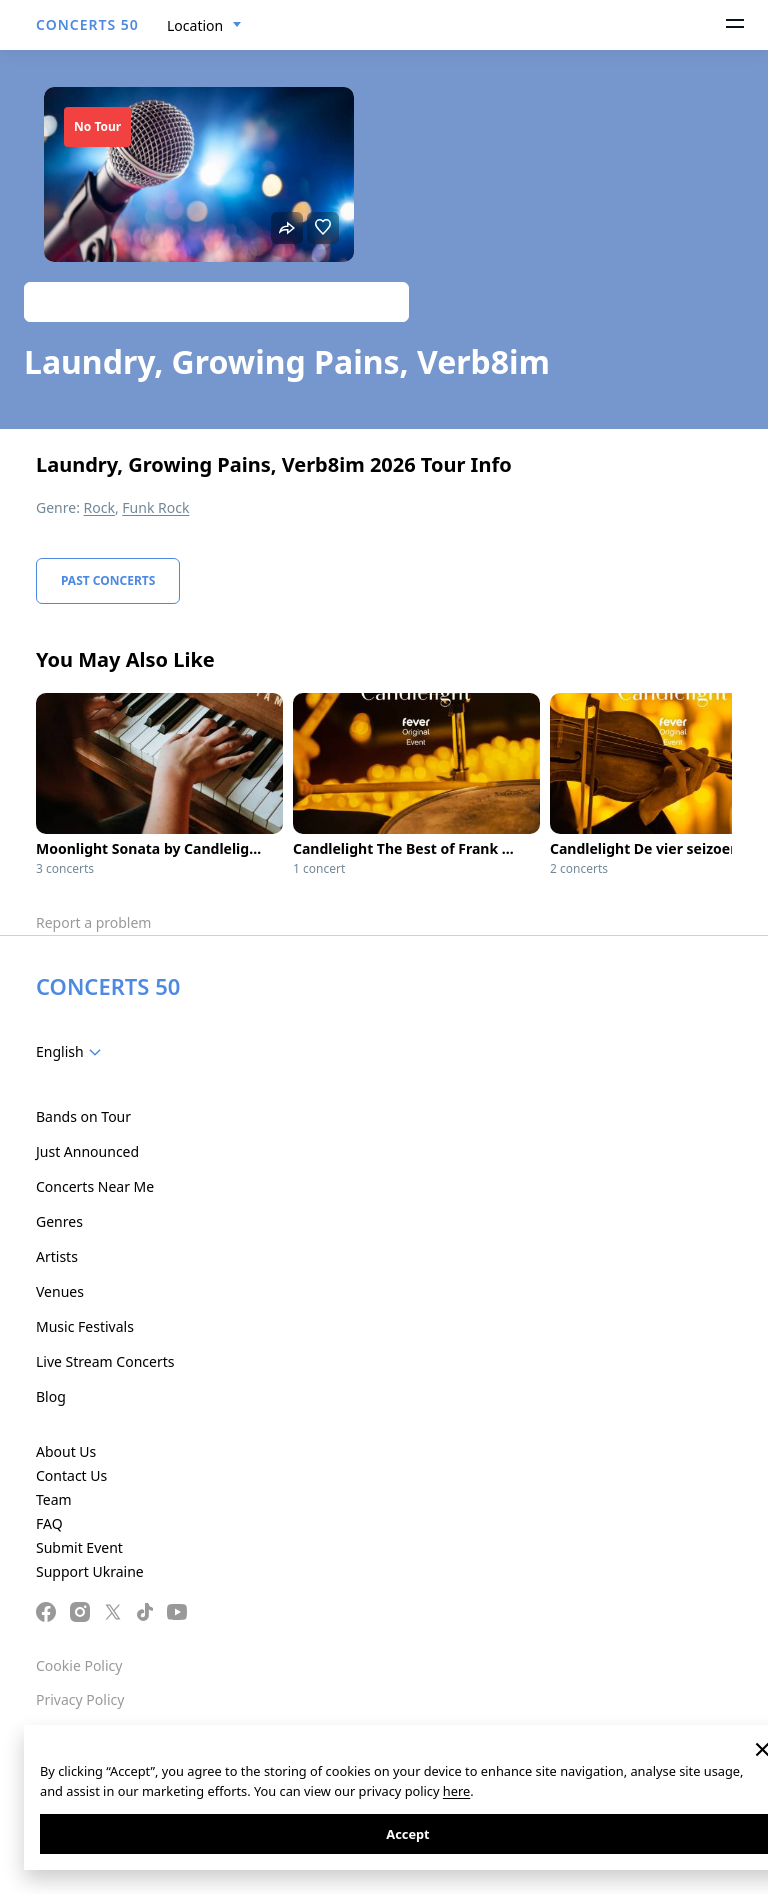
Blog (51, 1396)
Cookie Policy (79, 1665)
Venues (60, 1291)
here (456, 1791)
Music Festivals (85, 1326)
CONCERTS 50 (87, 24)
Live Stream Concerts (105, 1361)
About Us (66, 1451)
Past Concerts (108, 580)
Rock (99, 507)
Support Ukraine (90, 1571)
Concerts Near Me (95, 1186)
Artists (57, 1256)
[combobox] (204, 26)
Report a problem (93, 922)
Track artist (216, 301)
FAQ (49, 1523)
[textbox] (72, 1052)
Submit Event (79, 1547)
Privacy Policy (80, 1699)
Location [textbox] (195, 25)
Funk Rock (155, 507)
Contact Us (71, 1475)
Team (54, 1499)
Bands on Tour (83, 1116)
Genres (59, 1221)
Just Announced (87, 1151)
